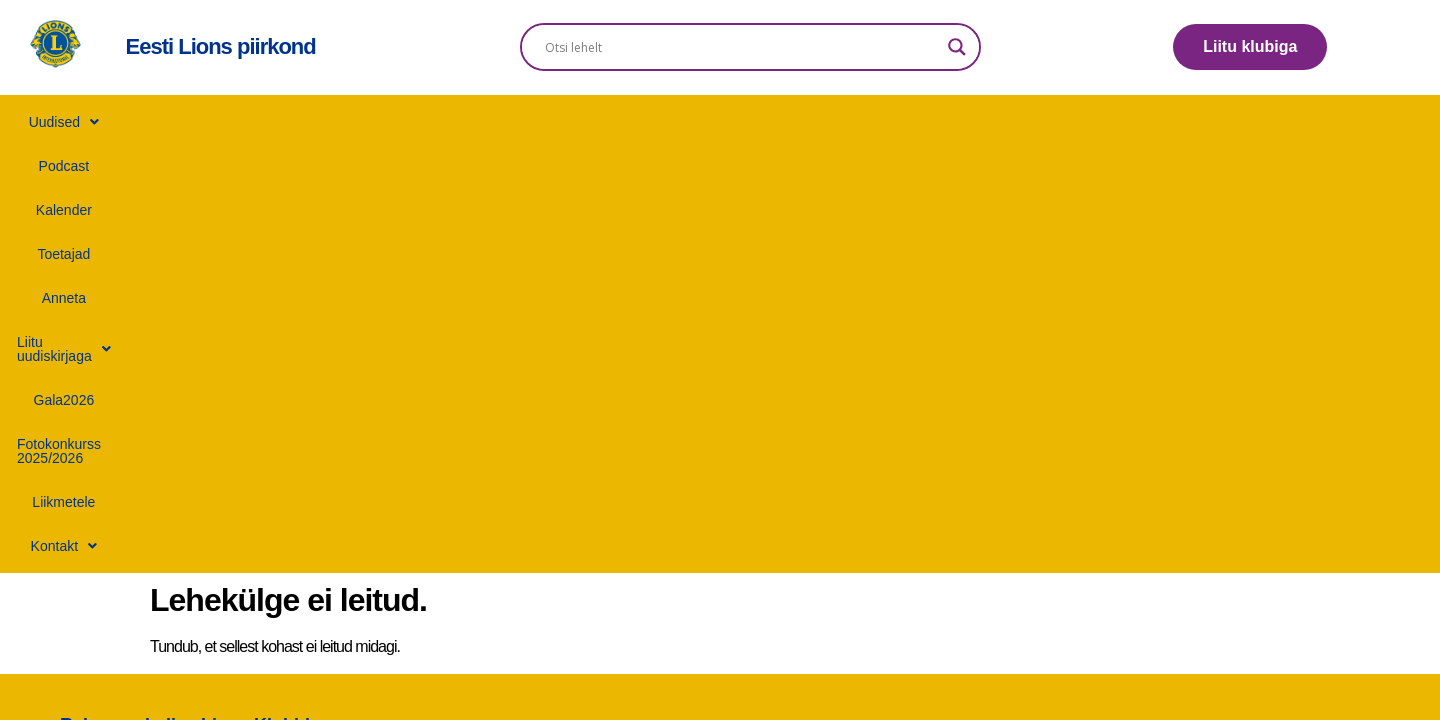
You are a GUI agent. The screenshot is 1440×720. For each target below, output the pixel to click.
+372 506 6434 (754, 343)
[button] (231, 122)
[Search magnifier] (957, 47)
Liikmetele (1111, 122)
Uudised (231, 122)
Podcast (325, 122)
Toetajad (501, 122)
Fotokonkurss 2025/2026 (969, 122)
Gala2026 (828, 122)
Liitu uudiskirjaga (701, 122)
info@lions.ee (753, 315)
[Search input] (741, 47)
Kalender (413, 122)
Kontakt (1211, 122)
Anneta (584, 122)
